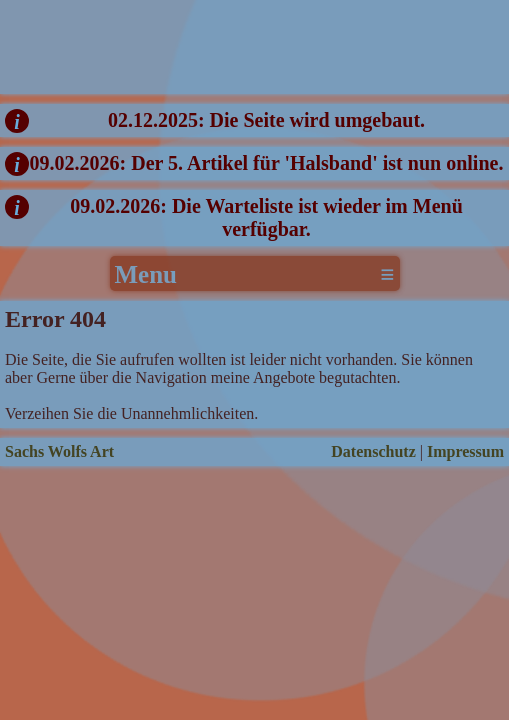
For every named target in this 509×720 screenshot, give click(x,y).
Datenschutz (373, 451)
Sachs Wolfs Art (59, 451)
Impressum (465, 451)
